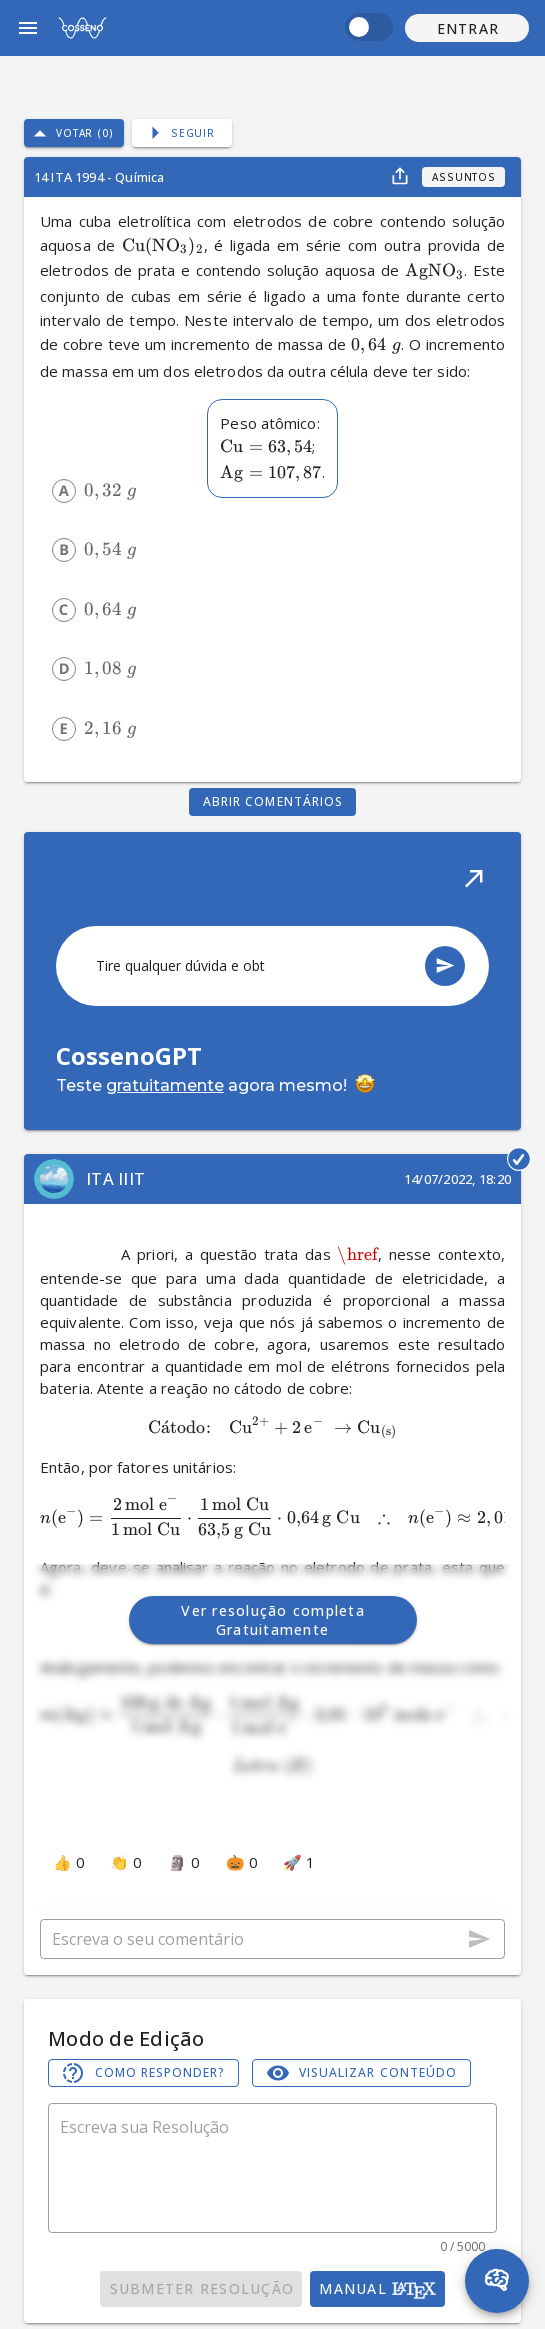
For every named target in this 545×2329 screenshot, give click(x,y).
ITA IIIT (115, 1178)
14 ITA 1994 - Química (99, 177)
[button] (467, 28)
